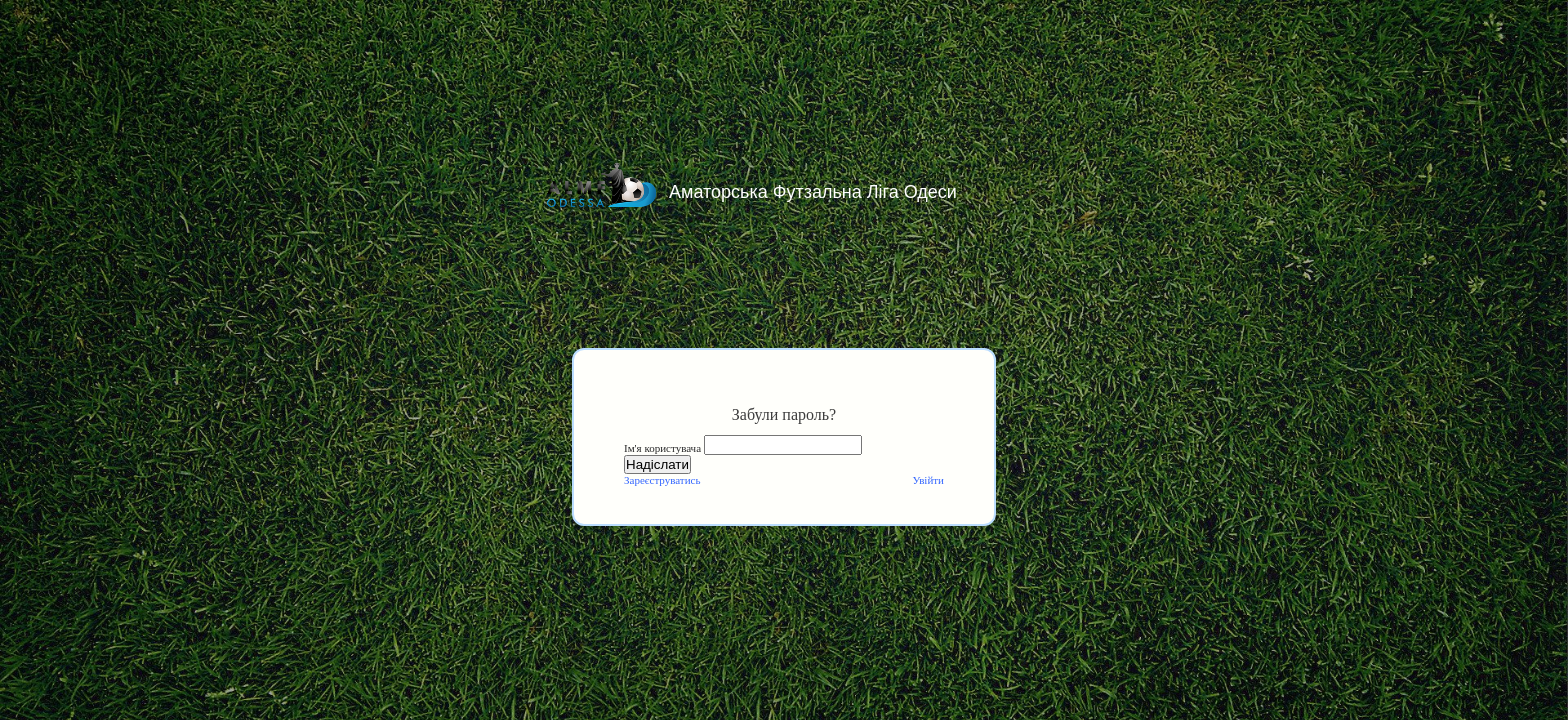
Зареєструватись (662, 480)
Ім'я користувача (662, 448)
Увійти (928, 480)
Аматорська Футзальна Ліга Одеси (813, 192)
